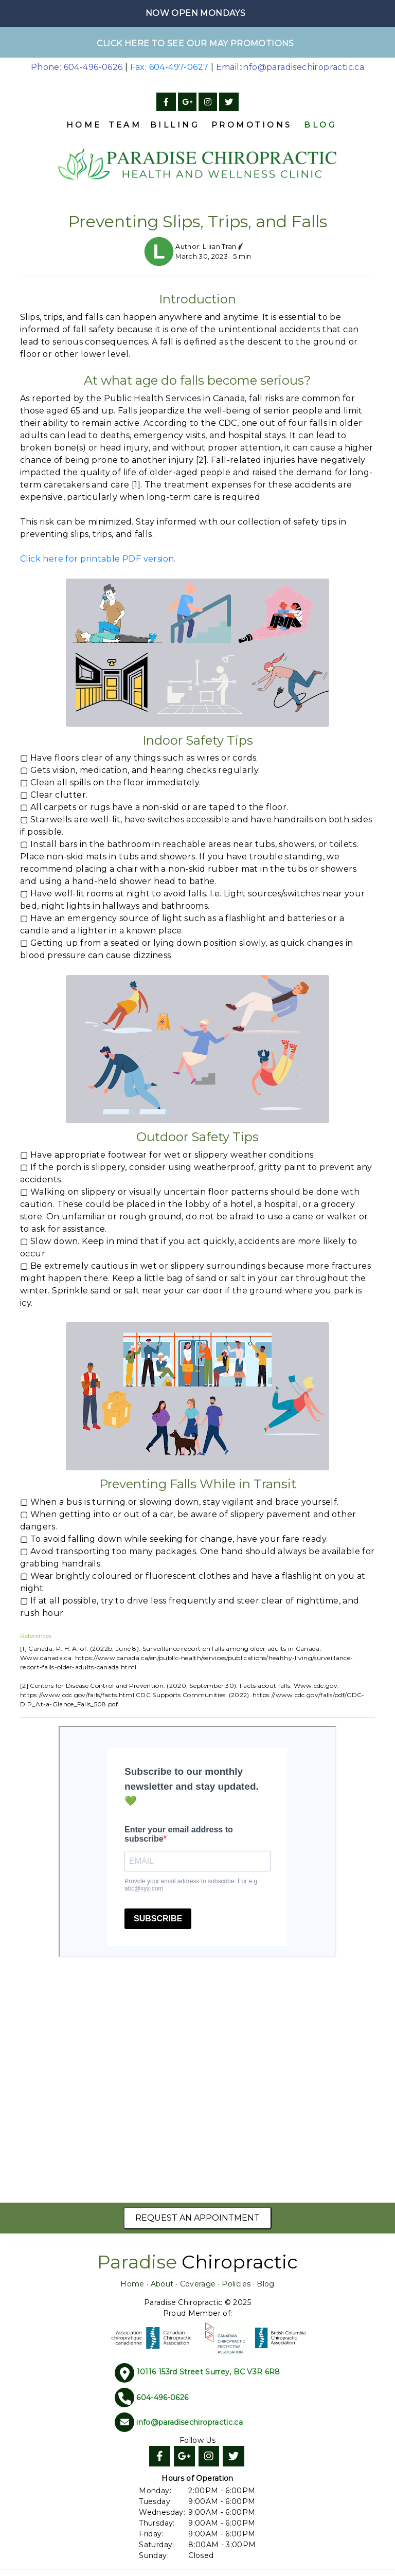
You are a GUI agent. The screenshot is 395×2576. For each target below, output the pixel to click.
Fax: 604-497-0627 (169, 67)
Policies (236, 2284)
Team (125, 125)
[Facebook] (166, 102)
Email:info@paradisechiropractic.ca (290, 67)
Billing (175, 125)
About (162, 2284)
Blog (320, 125)
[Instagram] (208, 102)
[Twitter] (229, 102)
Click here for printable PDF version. (98, 559)
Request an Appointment (197, 2218)
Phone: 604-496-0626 (77, 67)
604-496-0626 (162, 2397)
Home (84, 125)
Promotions (251, 125)
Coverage (198, 2284)
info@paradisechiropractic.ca (189, 2421)
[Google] (187, 102)
